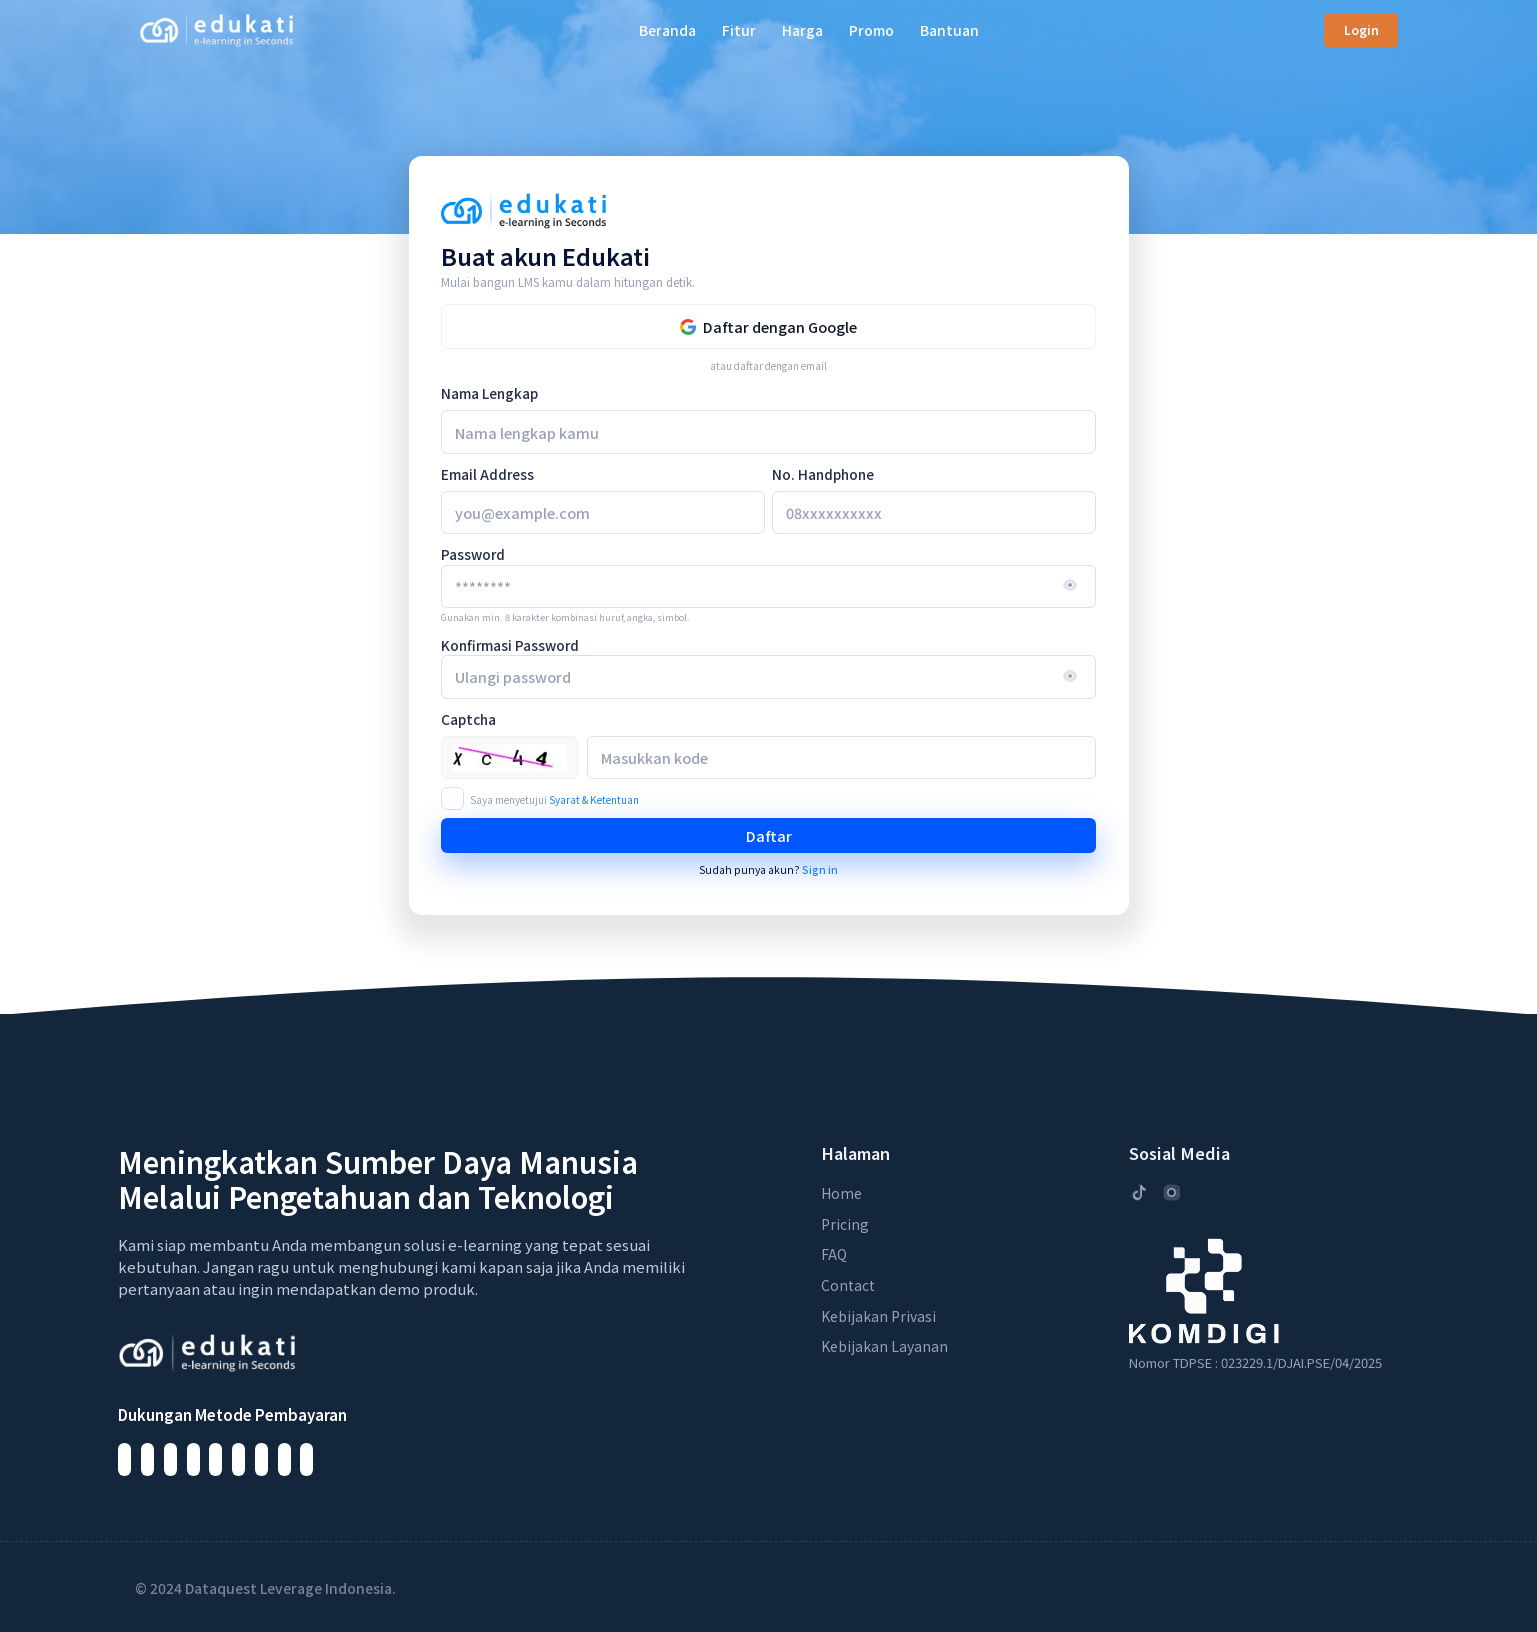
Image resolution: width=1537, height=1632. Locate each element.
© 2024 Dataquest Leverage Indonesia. (265, 1588)
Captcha (468, 719)
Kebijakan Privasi (878, 1316)
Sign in (820, 869)
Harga (802, 30)
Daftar (769, 835)
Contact (848, 1285)
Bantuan (949, 30)
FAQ (834, 1254)
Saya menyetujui (554, 799)
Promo (871, 30)
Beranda (667, 30)
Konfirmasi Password (510, 645)
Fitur (739, 30)
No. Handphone (823, 474)
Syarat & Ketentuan (594, 799)
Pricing (845, 1224)
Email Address (487, 474)
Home (841, 1193)
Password (473, 554)
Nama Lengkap (489, 393)
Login (1361, 30)
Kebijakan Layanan (884, 1346)
